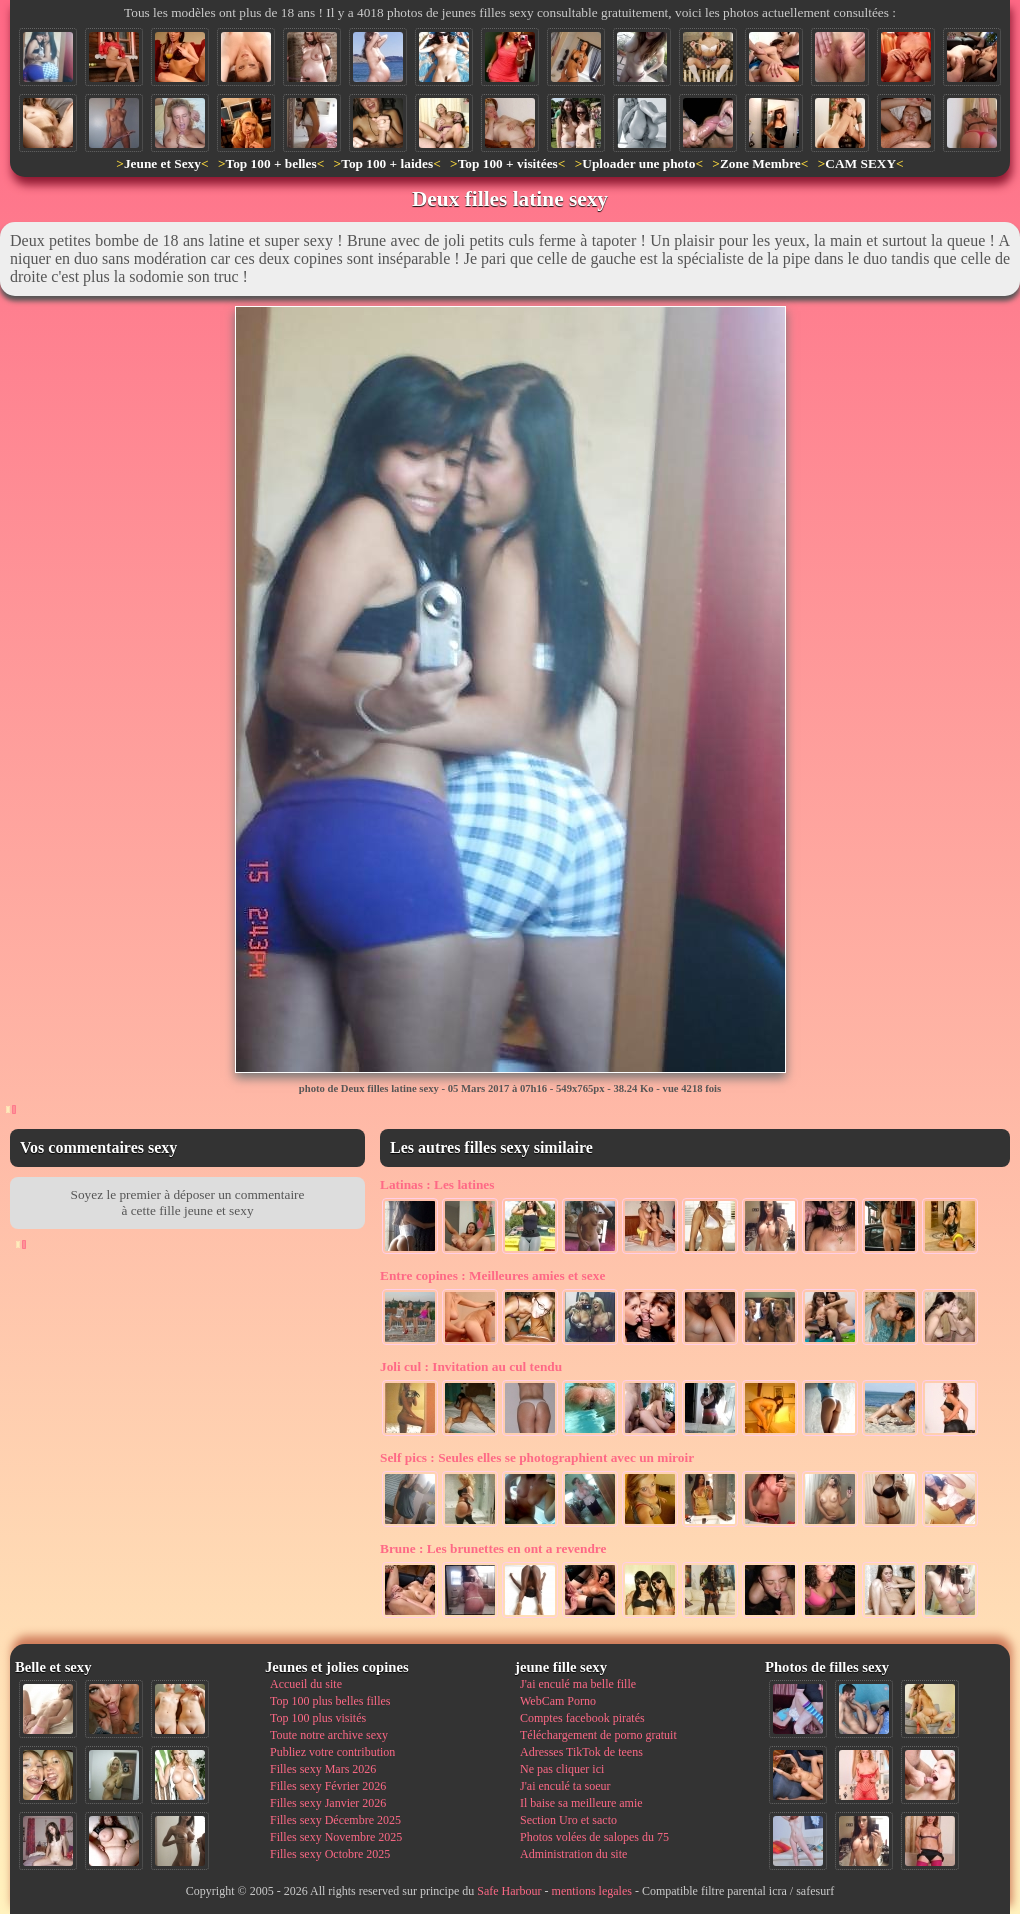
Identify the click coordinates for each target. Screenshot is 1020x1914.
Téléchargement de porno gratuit (598, 1735)
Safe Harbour (509, 1891)
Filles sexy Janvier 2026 (328, 1803)
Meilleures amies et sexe (492, 1275)
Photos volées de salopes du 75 (594, 1837)
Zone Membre (760, 163)
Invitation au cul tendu (471, 1366)
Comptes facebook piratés (582, 1718)
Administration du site (573, 1854)
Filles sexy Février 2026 (328, 1786)
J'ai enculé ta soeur (565, 1786)
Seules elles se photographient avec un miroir (537, 1457)
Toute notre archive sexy (329, 1735)
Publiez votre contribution (332, 1752)
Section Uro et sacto (568, 1820)
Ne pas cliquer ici (562, 1769)
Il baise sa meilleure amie (581, 1803)
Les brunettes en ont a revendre (493, 1548)
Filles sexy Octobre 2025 (330, 1854)
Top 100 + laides (387, 163)
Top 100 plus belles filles (330, 1701)
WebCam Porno (558, 1701)
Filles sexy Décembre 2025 (335, 1820)
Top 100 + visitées (508, 163)
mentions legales (592, 1891)
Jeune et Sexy (162, 163)
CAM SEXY (860, 163)
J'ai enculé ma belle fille (578, 1684)
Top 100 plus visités (318, 1718)
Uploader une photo (638, 163)
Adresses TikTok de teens (581, 1752)
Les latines (437, 1184)
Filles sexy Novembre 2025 (336, 1837)
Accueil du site (306, 1684)
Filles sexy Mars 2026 (323, 1769)
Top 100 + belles (270, 163)
